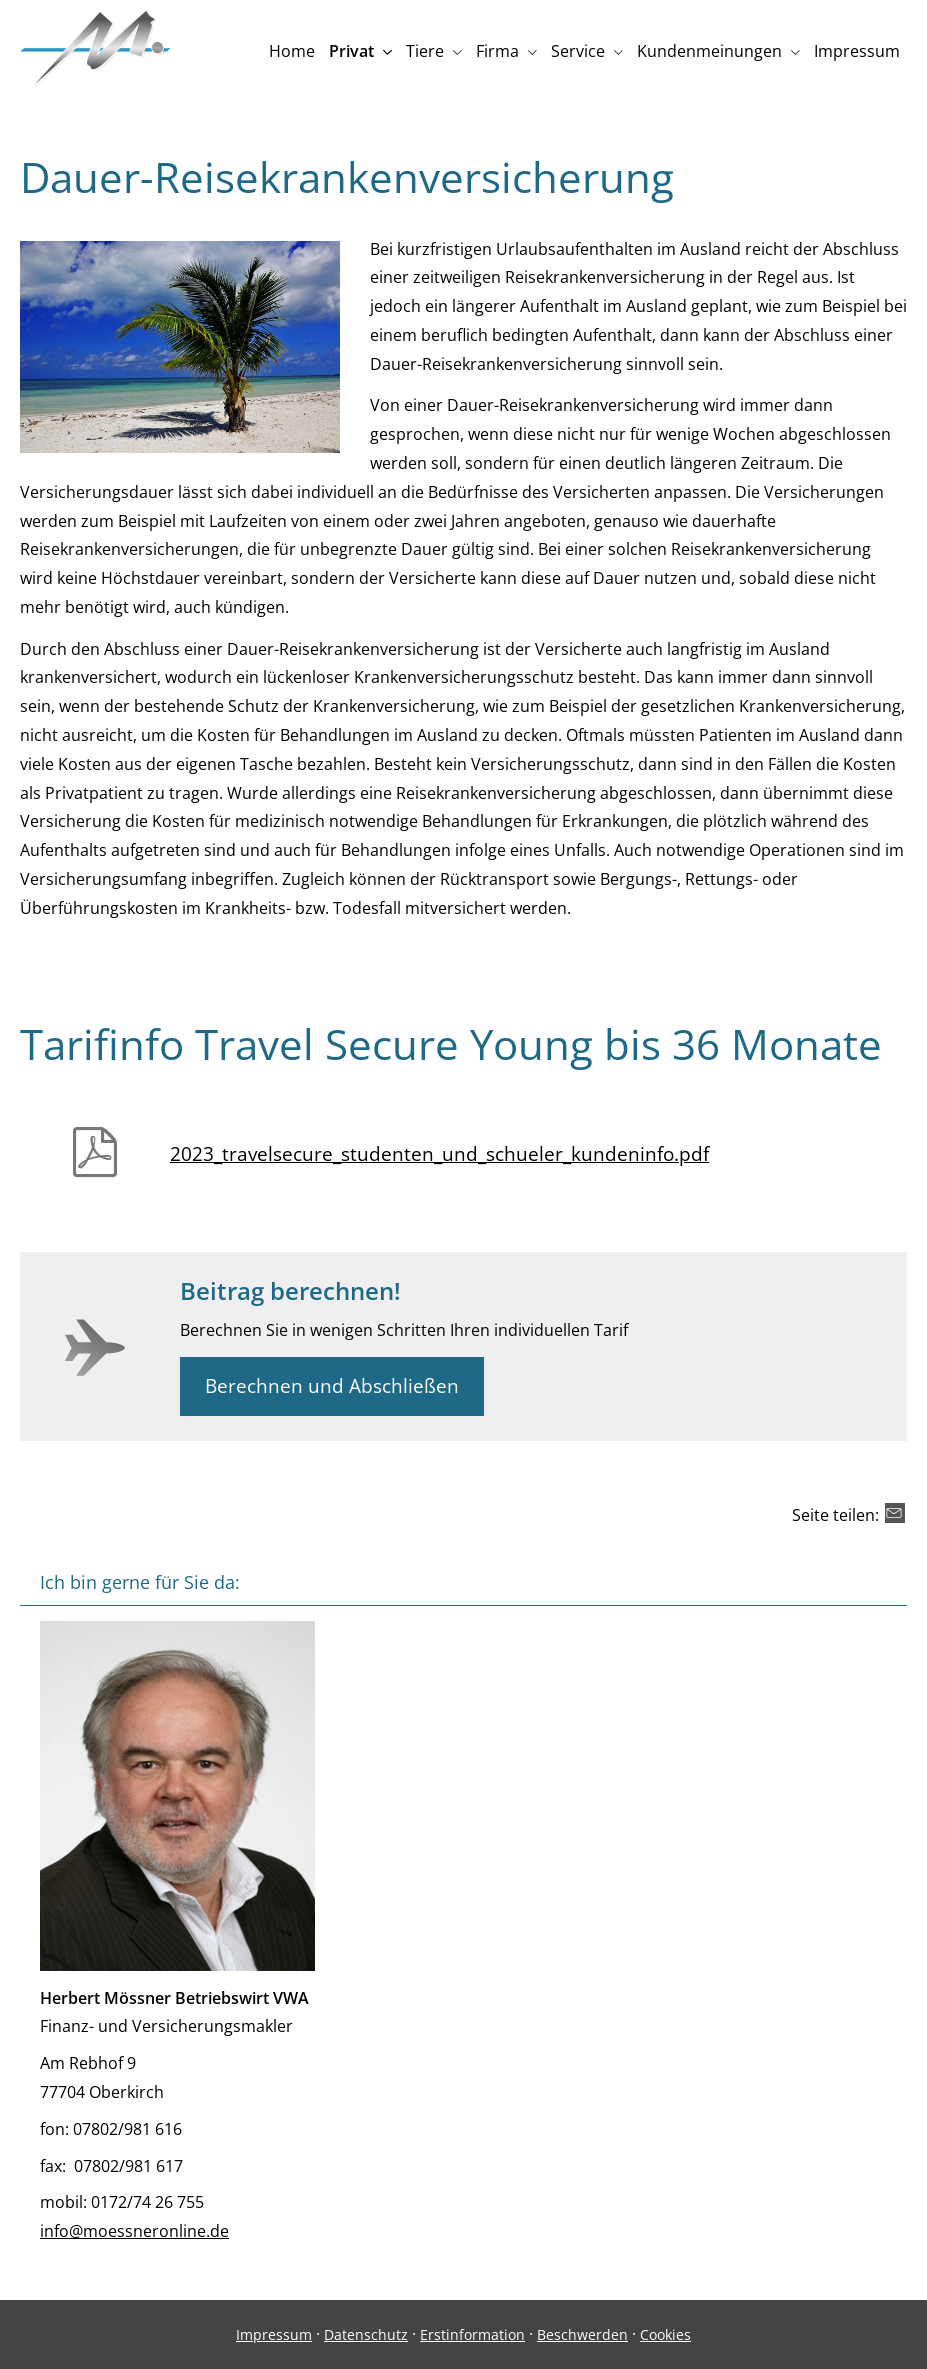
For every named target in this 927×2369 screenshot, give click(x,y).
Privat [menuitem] (351, 51)
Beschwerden (582, 2334)
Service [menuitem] (578, 51)
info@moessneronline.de (134, 2231)
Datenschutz (366, 2334)
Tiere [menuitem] (425, 51)
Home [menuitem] (292, 51)
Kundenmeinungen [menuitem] (709, 51)
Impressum (274, 2334)
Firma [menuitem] (497, 51)
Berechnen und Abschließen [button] (332, 1386)
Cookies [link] (665, 2334)
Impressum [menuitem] (857, 51)
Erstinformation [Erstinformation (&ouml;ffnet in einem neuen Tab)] (472, 2334)
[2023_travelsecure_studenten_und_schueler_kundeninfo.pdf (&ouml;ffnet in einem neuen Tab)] (538, 1145)
